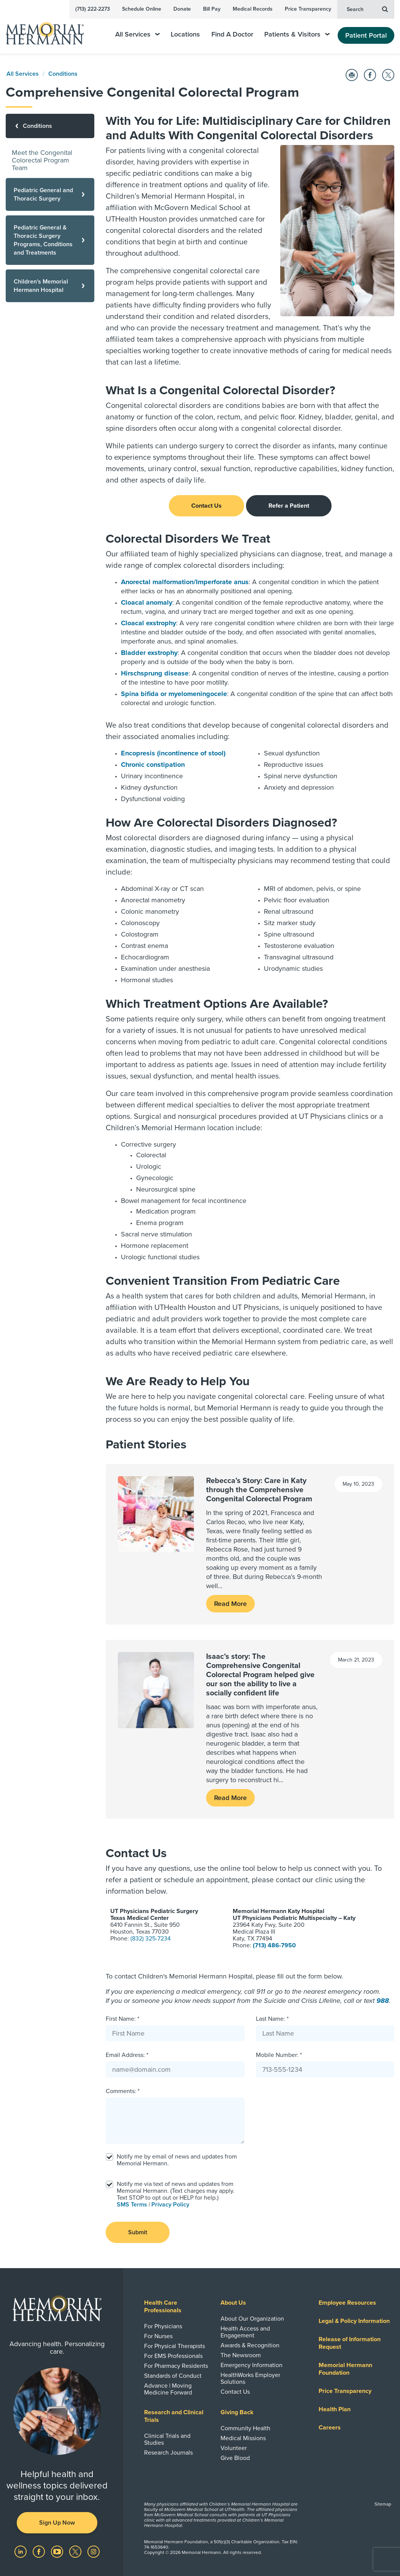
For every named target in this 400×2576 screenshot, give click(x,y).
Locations (185, 34)
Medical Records (253, 9)
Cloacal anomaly (146, 602)
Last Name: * (272, 2018)
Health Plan (335, 2409)
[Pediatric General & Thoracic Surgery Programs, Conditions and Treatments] (50, 240)
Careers (330, 2427)
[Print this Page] (352, 75)
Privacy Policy (170, 2204)
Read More (230, 1603)
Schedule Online (141, 9)
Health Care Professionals (162, 2306)
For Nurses (158, 2336)
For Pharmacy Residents (176, 2366)
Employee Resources (347, 2303)
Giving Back (237, 2412)
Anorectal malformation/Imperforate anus (185, 582)
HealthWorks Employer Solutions (250, 2378)
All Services (137, 34)
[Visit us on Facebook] (39, 2551)
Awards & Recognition (250, 2345)
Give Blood (235, 2458)
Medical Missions (243, 2438)
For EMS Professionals (173, 2356)
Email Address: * (127, 2055)
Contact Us (206, 506)
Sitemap (383, 2504)
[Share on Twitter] (388, 75)
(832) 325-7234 (150, 1938)
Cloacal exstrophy (148, 623)
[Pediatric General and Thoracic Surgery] (50, 194)
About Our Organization (252, 2318)
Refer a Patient (288, 506)
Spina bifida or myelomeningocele (174, 694)
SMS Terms (132, 2204)
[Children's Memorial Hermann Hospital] (50, 285)
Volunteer (234, 2448)
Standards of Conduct (173, 2375)
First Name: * (122, 2018)
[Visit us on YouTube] (58, 2551)
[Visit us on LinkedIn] (21, 2551)
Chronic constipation (153, 764)
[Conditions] (50, 126)
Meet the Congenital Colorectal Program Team (42, 160)
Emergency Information (252, 2365)
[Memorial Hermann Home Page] (50, 30)
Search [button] (367, 9)
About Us (233, 2303)
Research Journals (168, 2452)
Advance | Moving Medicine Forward (168, 2389)
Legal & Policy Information (354, 2321)
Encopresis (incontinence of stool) (173, 753)
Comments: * (123, 2091)
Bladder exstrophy (149, 652)
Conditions (63, 74)
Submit (137, 2232)
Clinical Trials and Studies (167, 2439)
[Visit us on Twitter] (76, 2551)
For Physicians (163, 2326)
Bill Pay (212, 9)
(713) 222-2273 (92, 9)
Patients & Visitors (297, 34)
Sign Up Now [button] (57, 2523)
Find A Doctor (232, 34)
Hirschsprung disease (155, 673)
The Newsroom (241, 2355)
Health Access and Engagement (245, 2332)
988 (382, 2000)
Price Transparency (308, 9)
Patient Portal (366, 35)
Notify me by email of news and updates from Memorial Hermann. (177, 2160)
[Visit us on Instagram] (93, 2551)
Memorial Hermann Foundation (345, 2369)
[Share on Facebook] (370, 75)
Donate (182, 9)
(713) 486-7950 (274, 1945)
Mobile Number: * (279, 2055)
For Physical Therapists (174, 2346)
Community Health (245, 2428)
